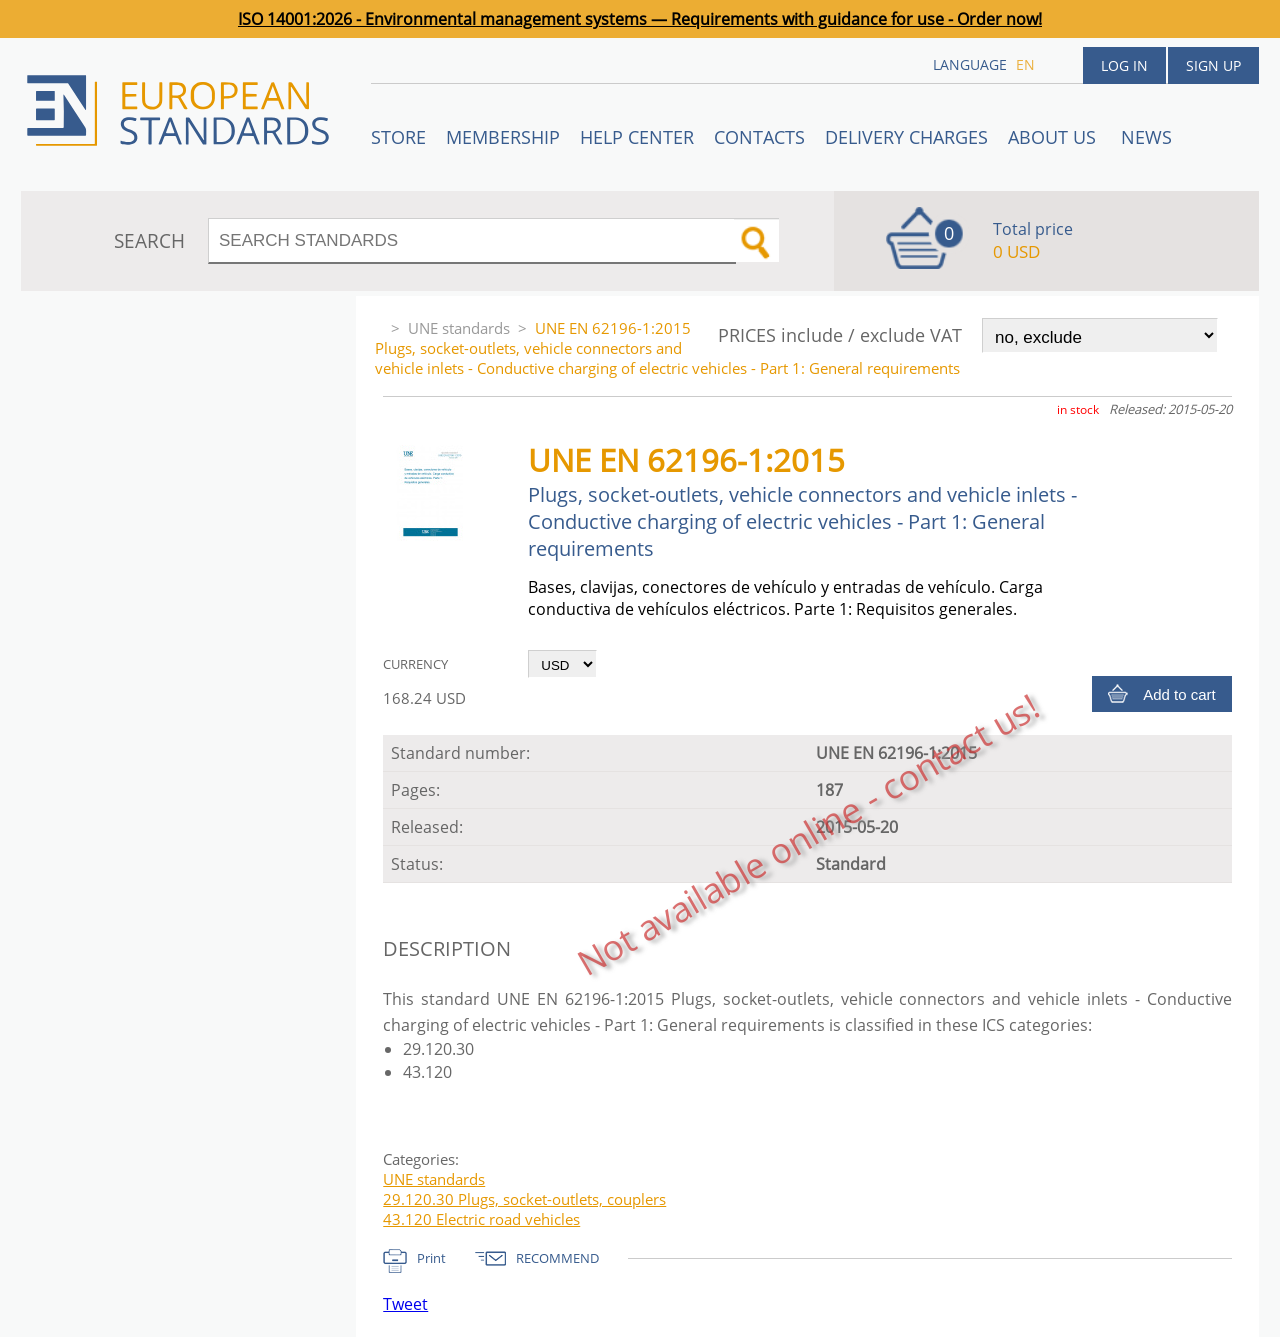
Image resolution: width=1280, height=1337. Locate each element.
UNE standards (459, 328)
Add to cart (1179, 694)
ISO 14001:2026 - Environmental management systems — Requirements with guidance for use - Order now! (640, 19)
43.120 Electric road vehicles (481, 1219)
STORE (398, 137)
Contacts (759, 137)
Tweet (405, 1304)
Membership (503, 137)
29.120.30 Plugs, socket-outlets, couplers (524, 1199)
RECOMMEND (557, 1258)
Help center (637, 137)
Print (431, 1258)
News (1146, 137)
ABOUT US (1054, 137)
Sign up (1213, 65)
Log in (1124, 65)
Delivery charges (906, 137)
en (1025, 64)
